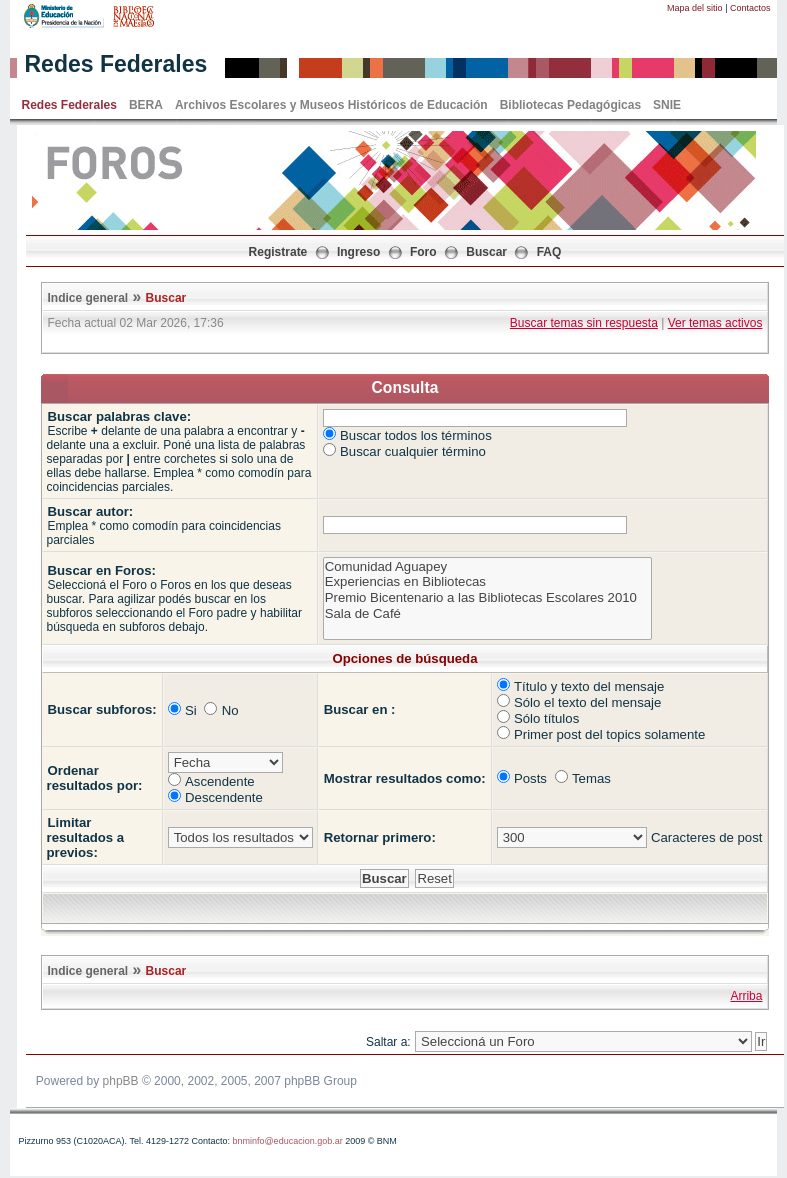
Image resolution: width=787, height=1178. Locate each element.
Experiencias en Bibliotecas (487, 582)
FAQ (549, 252)
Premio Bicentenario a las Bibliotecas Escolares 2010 (487, 598)
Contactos (750, 8)
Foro (423, 252)
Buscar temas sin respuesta (584, 323)
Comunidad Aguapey (487, 567)
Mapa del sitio (695, 8)
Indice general (88, 298)
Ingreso (358, 252)
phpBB (121, 1081)
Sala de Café (487, 614)
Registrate (278, 252)
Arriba (746, 996)
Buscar (486, 252)
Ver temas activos (715, 323)
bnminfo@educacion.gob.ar (287, 1141)
